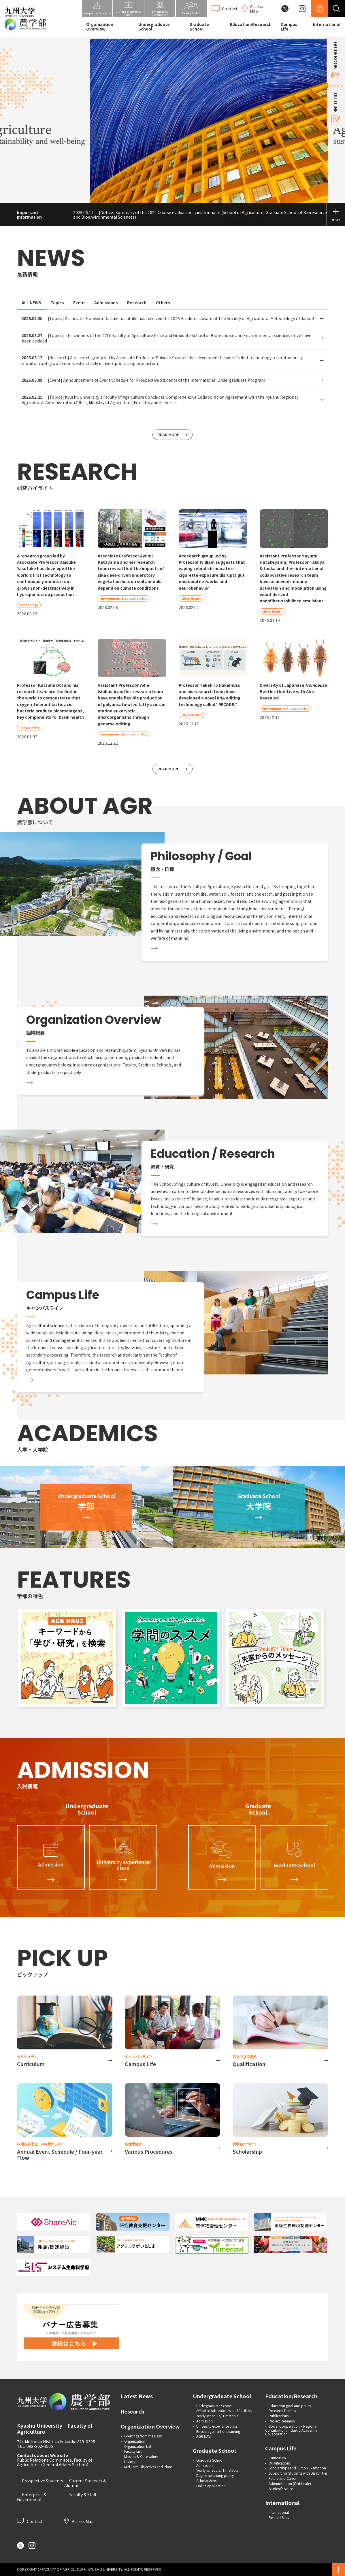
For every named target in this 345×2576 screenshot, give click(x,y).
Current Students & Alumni (85, 2483)
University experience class (216, 2426)
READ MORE (168, 434)
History (129, 2461)
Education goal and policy (290, 2405)
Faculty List (133, 2451)
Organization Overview (99, 26)
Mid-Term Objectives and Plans (148, 2466)
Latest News (137, 2396)
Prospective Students (42, 2481)
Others (163, 302)
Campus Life (289, 26)
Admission (204, 2420)
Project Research (282, 2420)
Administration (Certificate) (290, 2483)
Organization (134, 2441)
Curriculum (277, 2457)
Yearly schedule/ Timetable (217, 2415)
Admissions (106, 302)
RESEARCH (77, 471)
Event (79, 302)
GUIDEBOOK (335, 60)
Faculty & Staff (82, 2494)
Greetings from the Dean (143, 2435)
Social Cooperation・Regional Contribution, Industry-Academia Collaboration (291, 2430)
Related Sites (279, 2517)
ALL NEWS (31, 302)
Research (136, 302)
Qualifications (280, 2462)
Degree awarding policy (215, 2475)
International (326, 24)
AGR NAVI (203, 2436)
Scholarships (206, 2480)
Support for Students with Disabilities (298, 2473)
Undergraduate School (154, 26)
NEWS (51, 258)
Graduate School (199, 26)
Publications (279, 2415)
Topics (57, 302)
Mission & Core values (141, 2456)
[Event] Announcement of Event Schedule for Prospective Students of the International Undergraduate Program (143, 380)
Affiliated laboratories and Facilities (224, 2410)
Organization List (137, 2446)
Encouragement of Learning (218, 2431)
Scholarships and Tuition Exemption (297, 2467)
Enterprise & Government (31, 2497)
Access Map (79, 2521)
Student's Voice (281, 2488)
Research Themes (282, 2410)
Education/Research (251, 24)
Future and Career (283, 2478)
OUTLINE (335, 108)
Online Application (211, 2485)
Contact (29, 2521)
